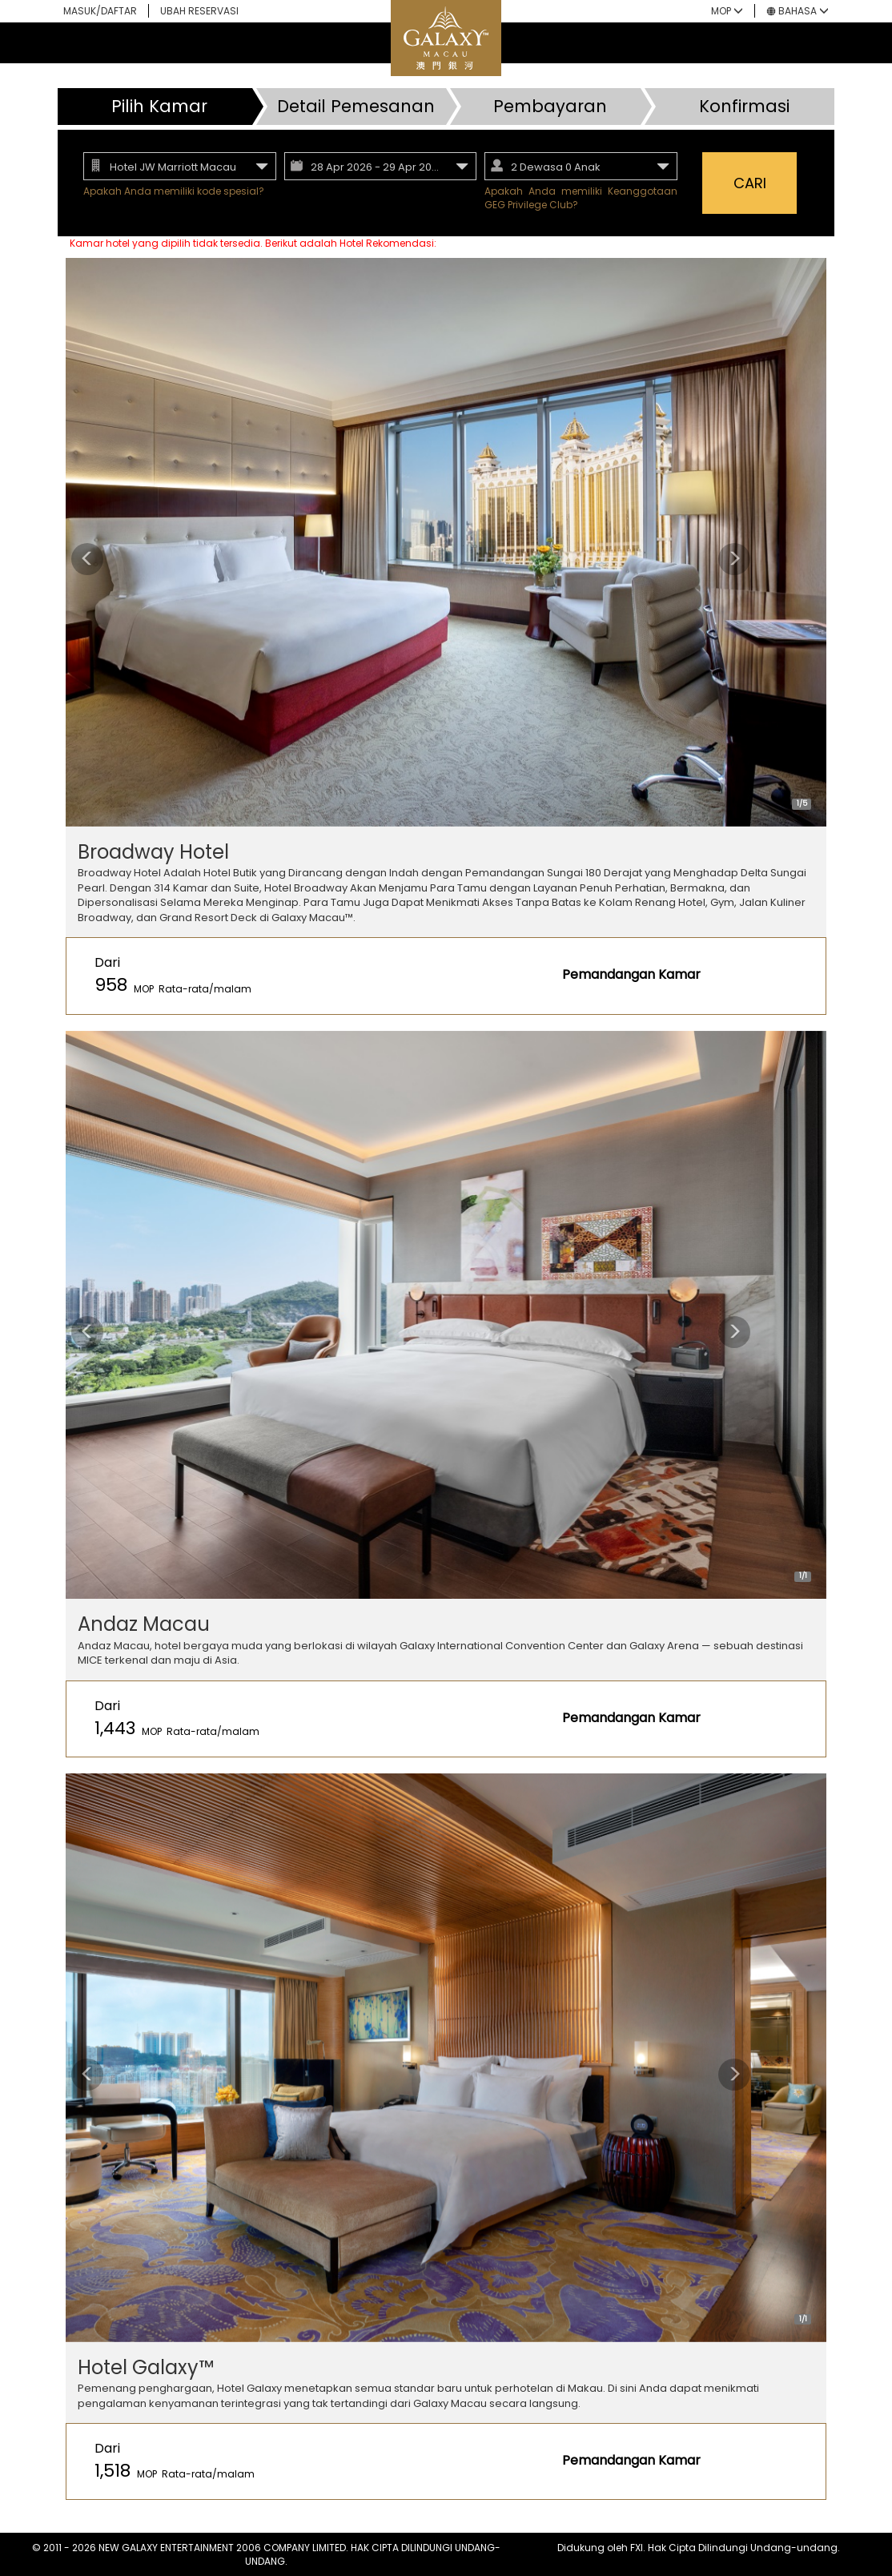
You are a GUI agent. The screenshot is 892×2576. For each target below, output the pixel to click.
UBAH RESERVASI (199, 11)
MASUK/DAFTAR (100, 11)
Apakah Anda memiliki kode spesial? (173, 191)
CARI (749, 183)
